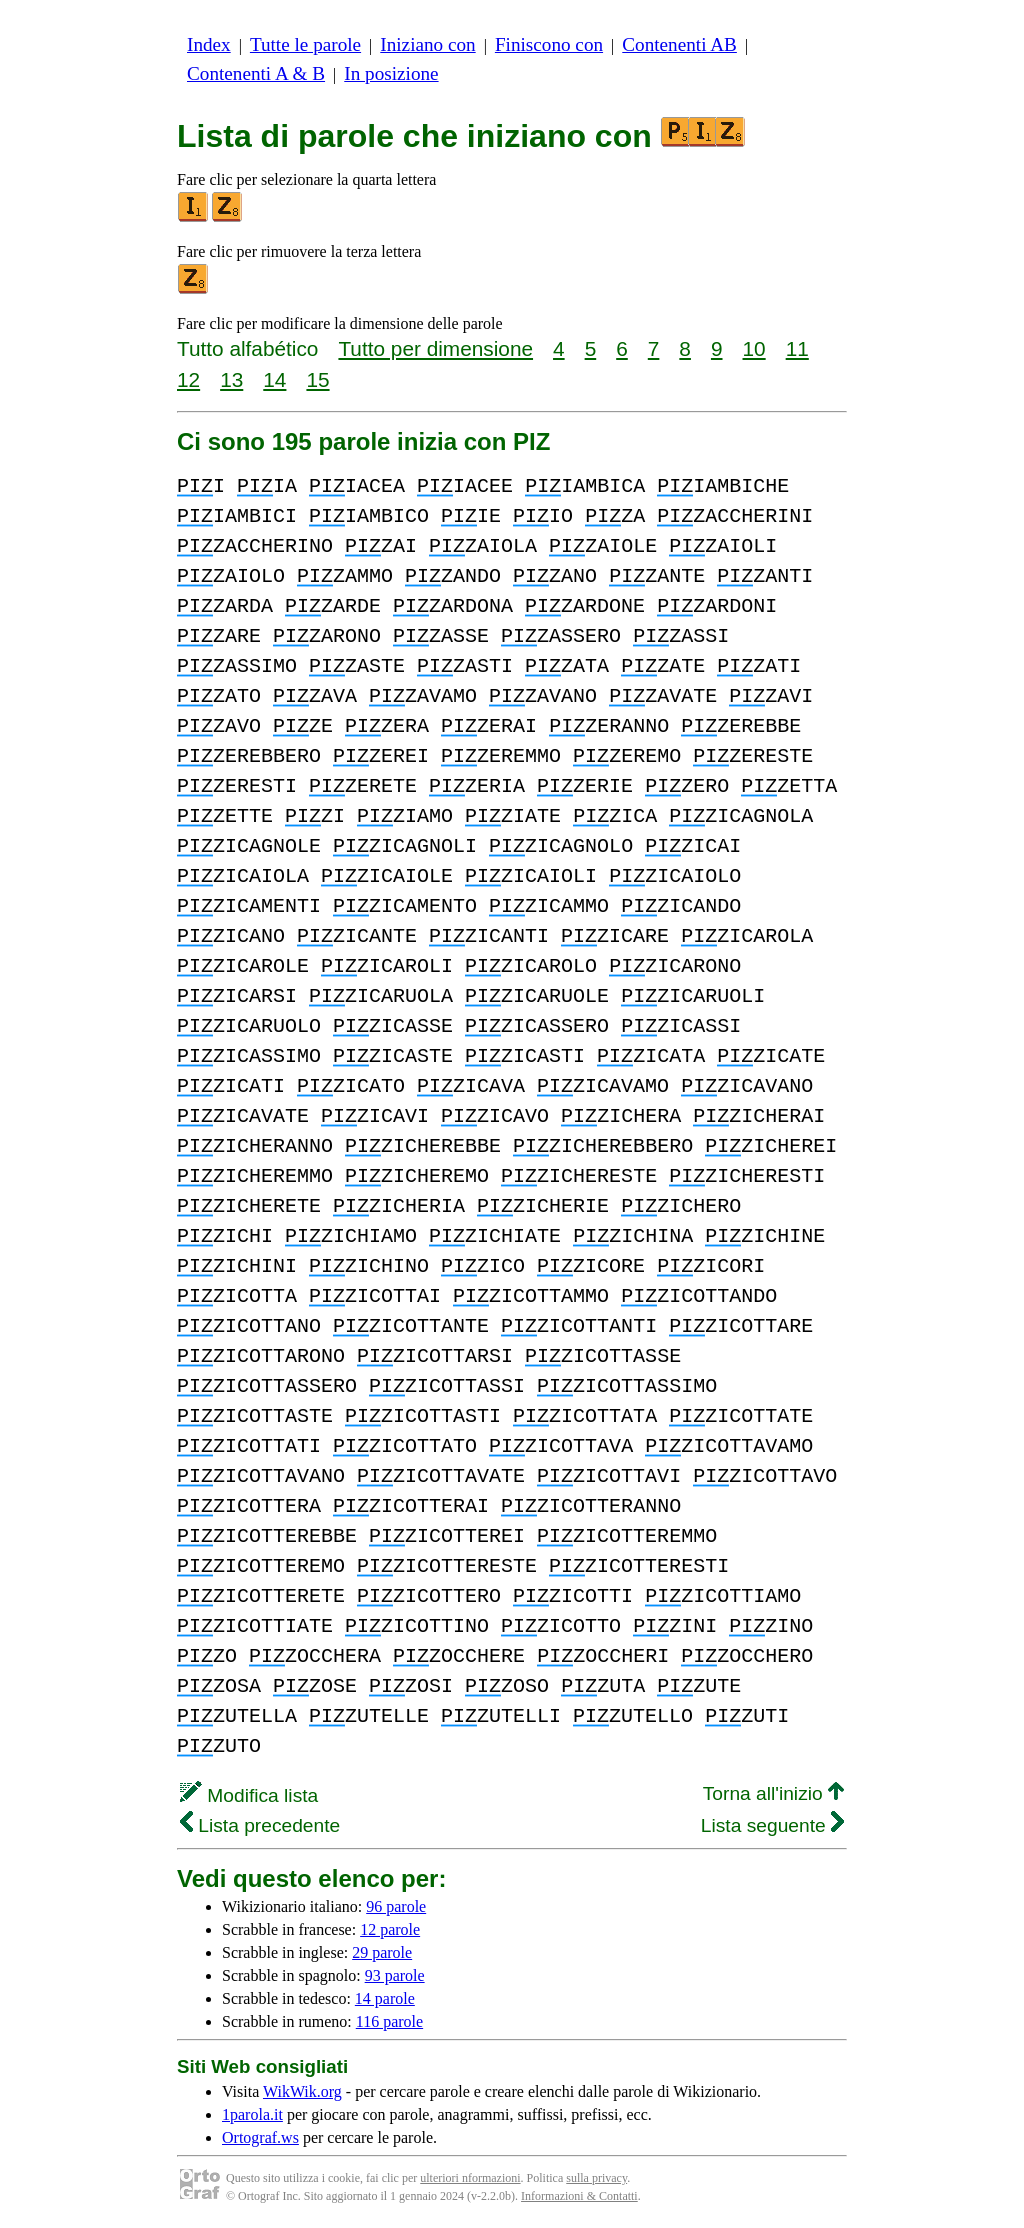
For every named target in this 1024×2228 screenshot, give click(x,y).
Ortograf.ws (260, 2137)
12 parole (390, 1929)
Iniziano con (427, 44)
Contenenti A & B (256, 73)
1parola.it (252, 2114)
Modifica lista (249, 1795)
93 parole (395, 1975)
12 (188, 379)
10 (754, 348)
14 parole (385, 1998)
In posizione (391, 73)
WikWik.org (302, 2091)
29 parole (382, 1952)
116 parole (389, 2021)
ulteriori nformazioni (470, 2178)
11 (797, 348)
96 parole (396, 1906)
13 (231, 379)
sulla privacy (596, 2178)
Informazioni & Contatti (579, 2196)
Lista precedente (260, 1825)
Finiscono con (549, 44)
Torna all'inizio (773, 1793)
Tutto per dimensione (435, 348)
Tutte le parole (305, 44)
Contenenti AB (679, 44)
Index (209, 44)
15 (317, 379)
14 (274, 379)
